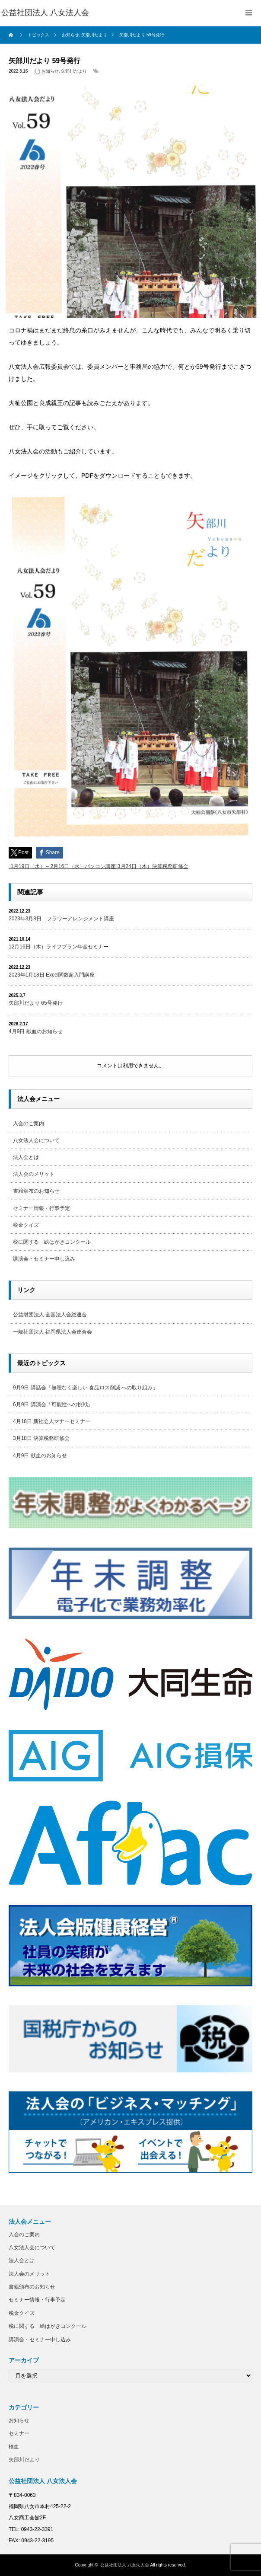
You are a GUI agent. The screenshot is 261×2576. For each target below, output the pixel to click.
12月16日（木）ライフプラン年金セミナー (58, 947)
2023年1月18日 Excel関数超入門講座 (52, 975)
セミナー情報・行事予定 (41, 1208)
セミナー (19, 2433)
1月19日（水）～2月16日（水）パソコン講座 (63, 866)
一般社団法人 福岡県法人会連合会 (52, 1332)
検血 (14, 2447)
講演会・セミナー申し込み (44, 1259)
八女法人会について (36, 1140)
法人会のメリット (33, 1174)
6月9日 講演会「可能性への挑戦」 (53, 1404)
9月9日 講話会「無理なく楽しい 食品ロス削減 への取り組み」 (85, 1388)
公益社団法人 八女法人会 (124, 2565)
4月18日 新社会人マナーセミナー (51, 1421)
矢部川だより (74, 71)
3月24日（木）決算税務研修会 (153, 866)
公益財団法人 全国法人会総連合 (50, 1315)
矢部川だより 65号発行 (36, 1003)
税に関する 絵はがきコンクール (52, 1242)
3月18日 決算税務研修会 (41, 1438)
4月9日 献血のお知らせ (36, 1031)
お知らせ (50, 71)
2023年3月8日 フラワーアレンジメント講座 (61, 919)
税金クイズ (26, 1225)
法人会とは (26, 1157)
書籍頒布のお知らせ (36, 1191)
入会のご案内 (28, 1123)
